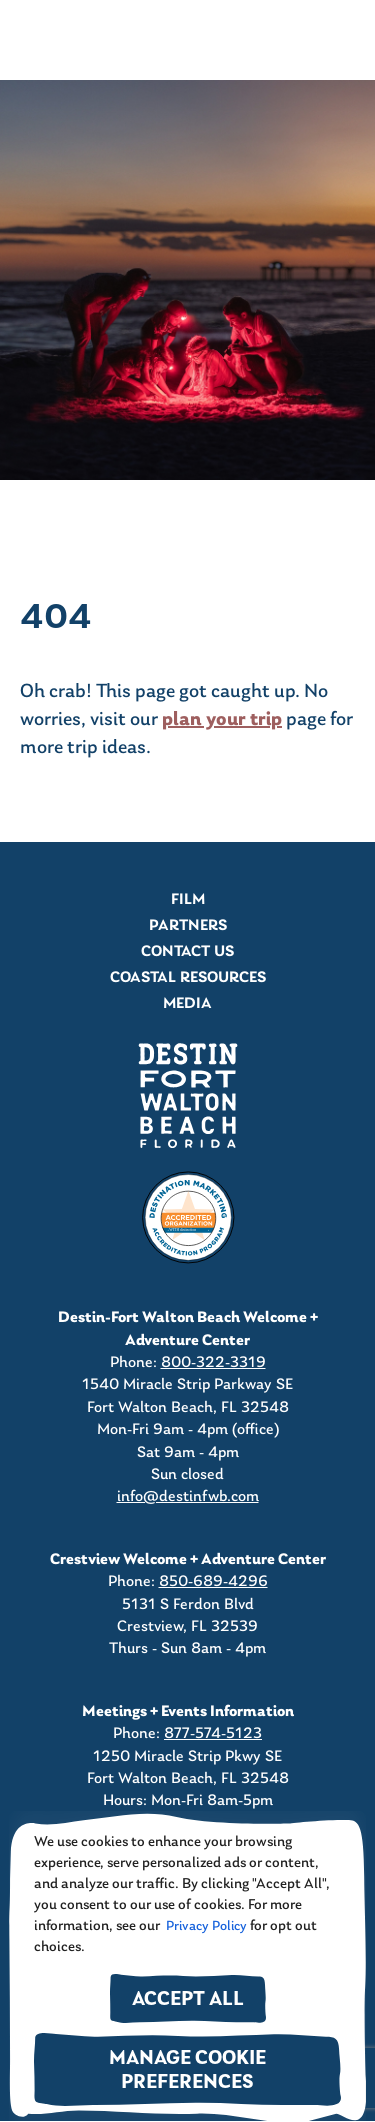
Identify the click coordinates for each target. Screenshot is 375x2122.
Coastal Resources (188, 978)
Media (187, 1004)
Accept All (188, 2000)
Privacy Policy (205, 1926)
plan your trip (222, 720)
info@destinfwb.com (188, 1497)
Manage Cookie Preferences (187, 2071)
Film (188, 900)
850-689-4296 (213, 1582)
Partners (188, 926)
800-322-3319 (213, 1363)
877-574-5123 (213, 1734)
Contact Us (187, 952)
